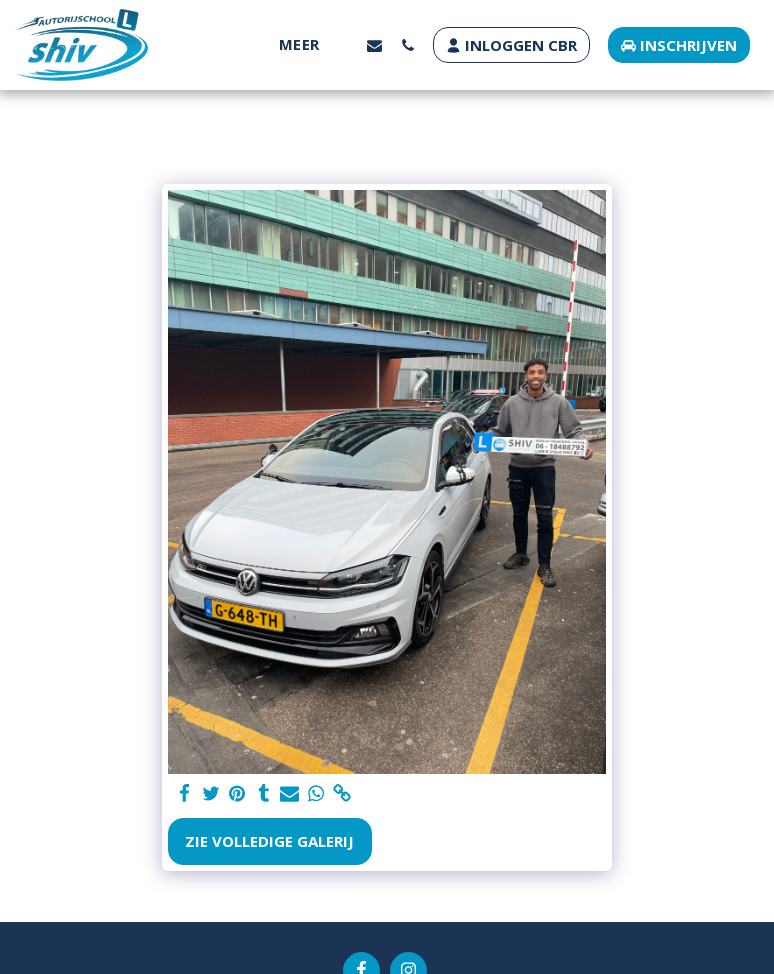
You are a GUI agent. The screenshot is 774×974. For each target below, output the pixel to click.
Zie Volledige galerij (269, 841)
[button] (374, 45)
